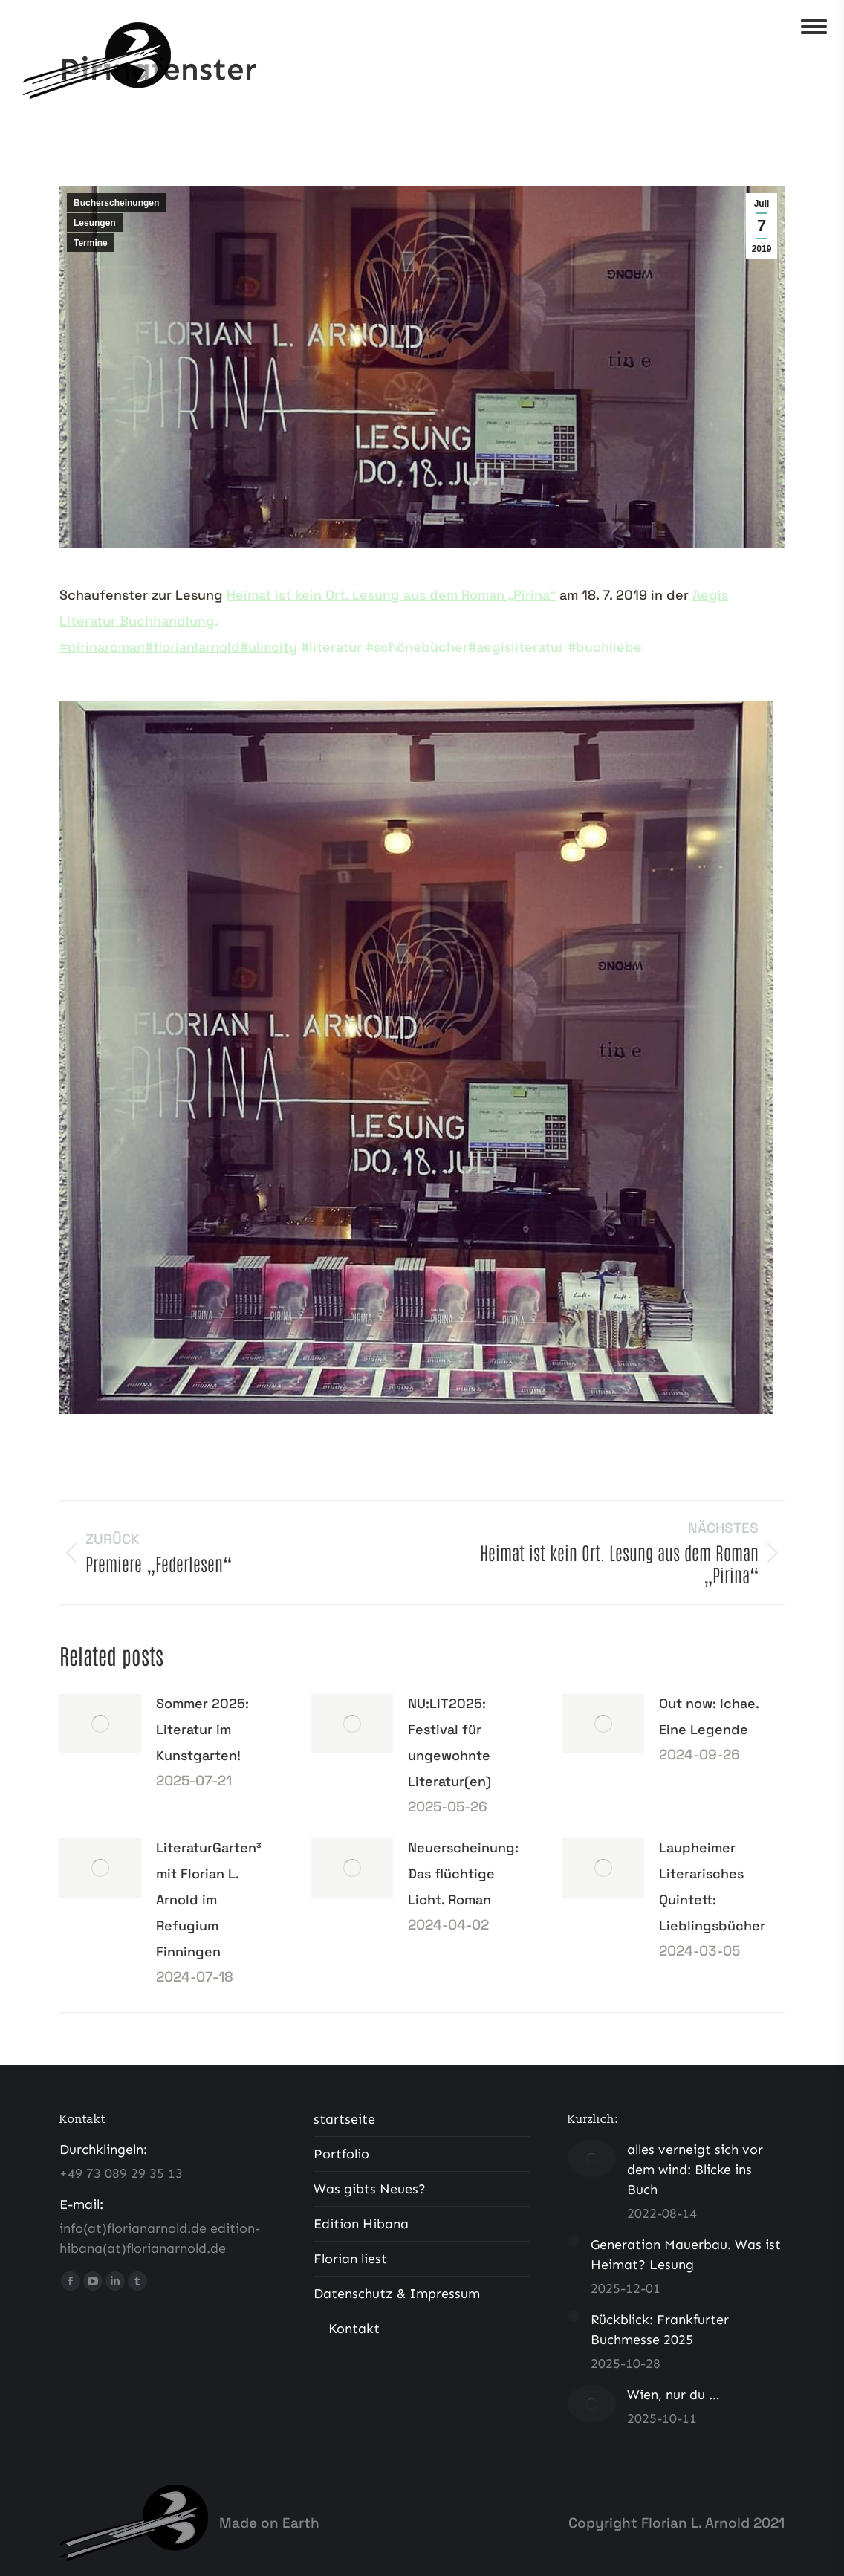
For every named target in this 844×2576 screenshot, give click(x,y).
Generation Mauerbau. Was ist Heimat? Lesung (686, 2254)
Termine (91, 243)
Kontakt (354, 2328)
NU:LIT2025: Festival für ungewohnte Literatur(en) (449, 1742)
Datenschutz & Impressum (397, 2293)
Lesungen (95, 223)
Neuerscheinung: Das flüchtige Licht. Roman (463, 1873)
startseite (344, 2119)
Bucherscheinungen (116, 203)
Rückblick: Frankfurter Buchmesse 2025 (660, 2329)
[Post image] (100, 1723)
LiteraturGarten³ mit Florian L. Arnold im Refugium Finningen (209, 1899)
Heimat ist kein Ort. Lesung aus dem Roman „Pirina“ (391, 594)
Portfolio (341, 2154)
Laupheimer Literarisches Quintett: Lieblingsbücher (712, 1886)
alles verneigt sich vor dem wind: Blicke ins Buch (695, 2169)
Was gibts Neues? (370, 2189)
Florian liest (350, 2259)
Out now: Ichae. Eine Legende (709, 1716)
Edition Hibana (361, 2224)
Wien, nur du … (673, 2395)
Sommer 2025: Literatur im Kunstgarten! (202, 1729)
